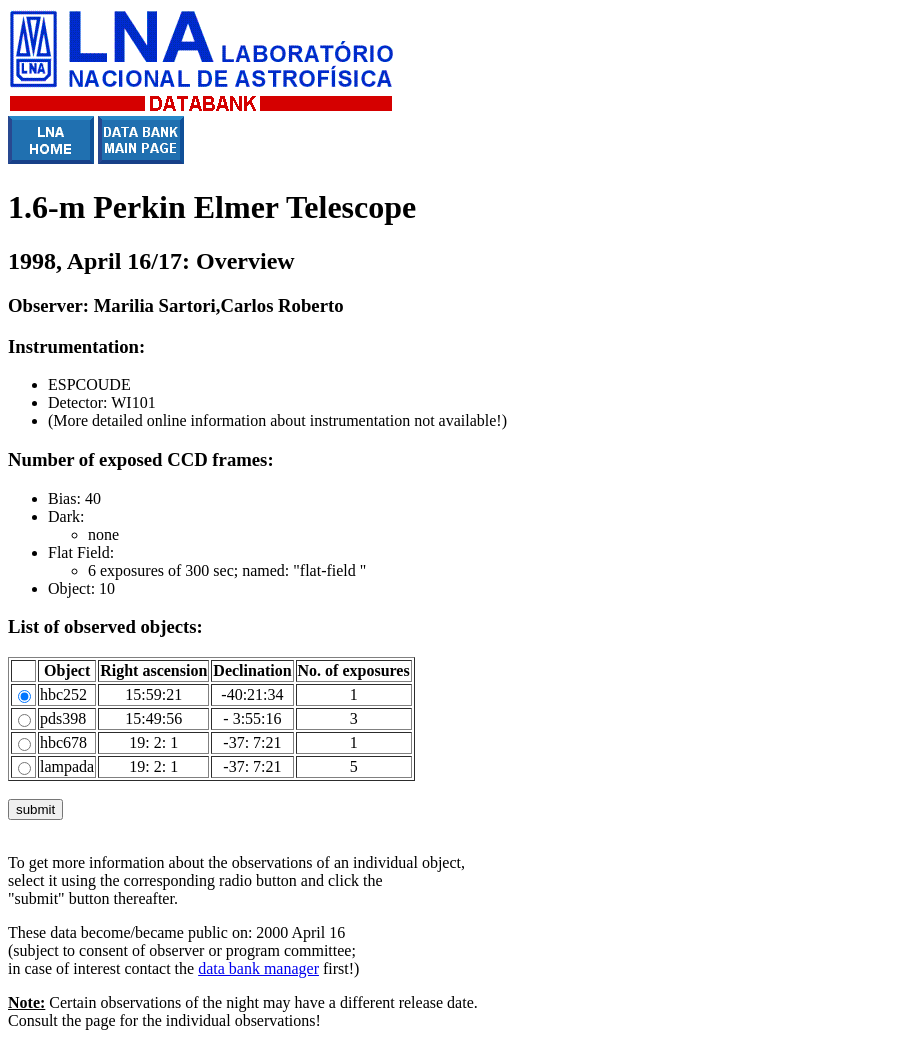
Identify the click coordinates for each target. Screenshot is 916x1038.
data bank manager (258, 968)
